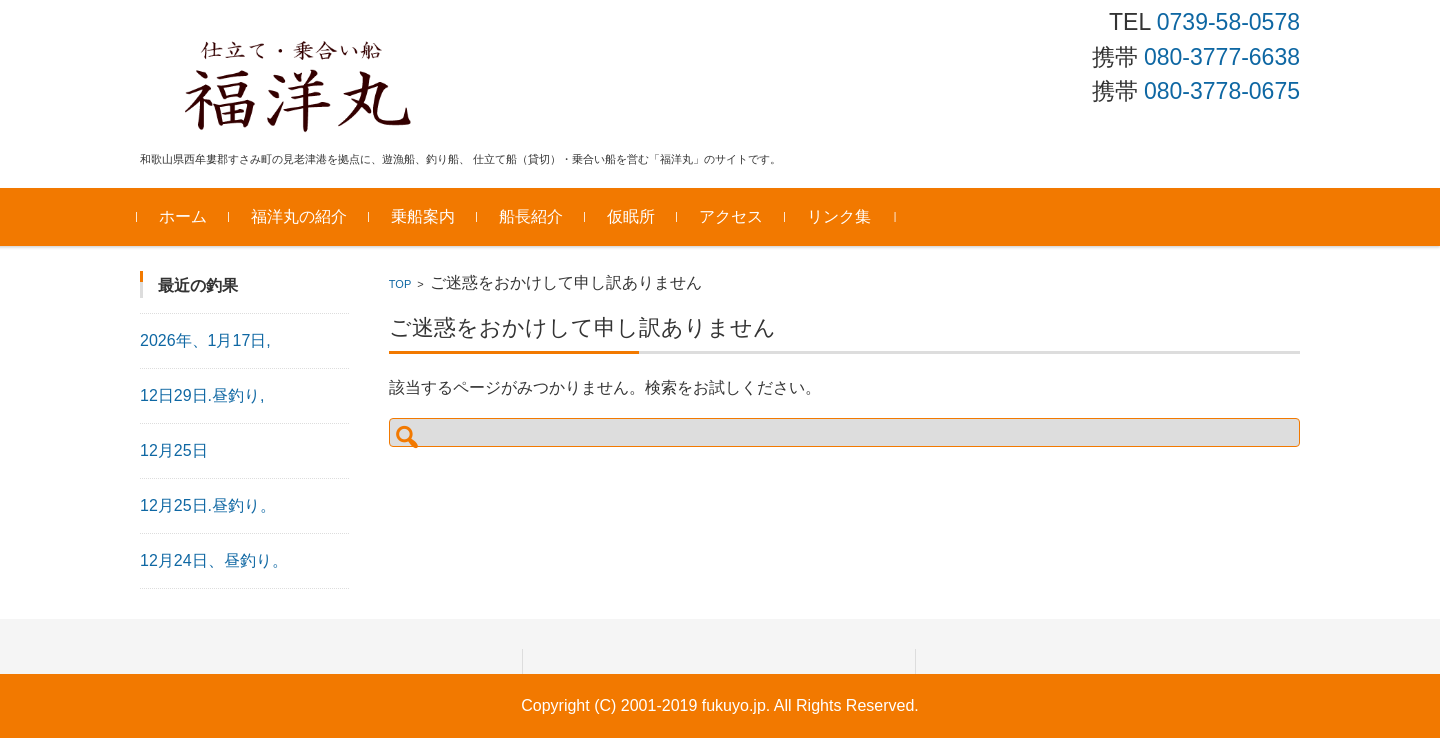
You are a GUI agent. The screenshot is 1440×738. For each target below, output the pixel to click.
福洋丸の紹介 (302, 216)
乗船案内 (426, 216)
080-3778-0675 (1222, 91)
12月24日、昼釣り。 (214, 560)
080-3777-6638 (1222, 57)
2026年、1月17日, (205, 340)
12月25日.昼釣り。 (208, 505)
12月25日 (174, 450)
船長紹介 (534, 216)
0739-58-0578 (1228, 22)
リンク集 (842, 216)
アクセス (734, 216)
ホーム (186, 216)
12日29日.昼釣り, (202, 395)
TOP (400, 284)
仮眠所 (634, 216)
